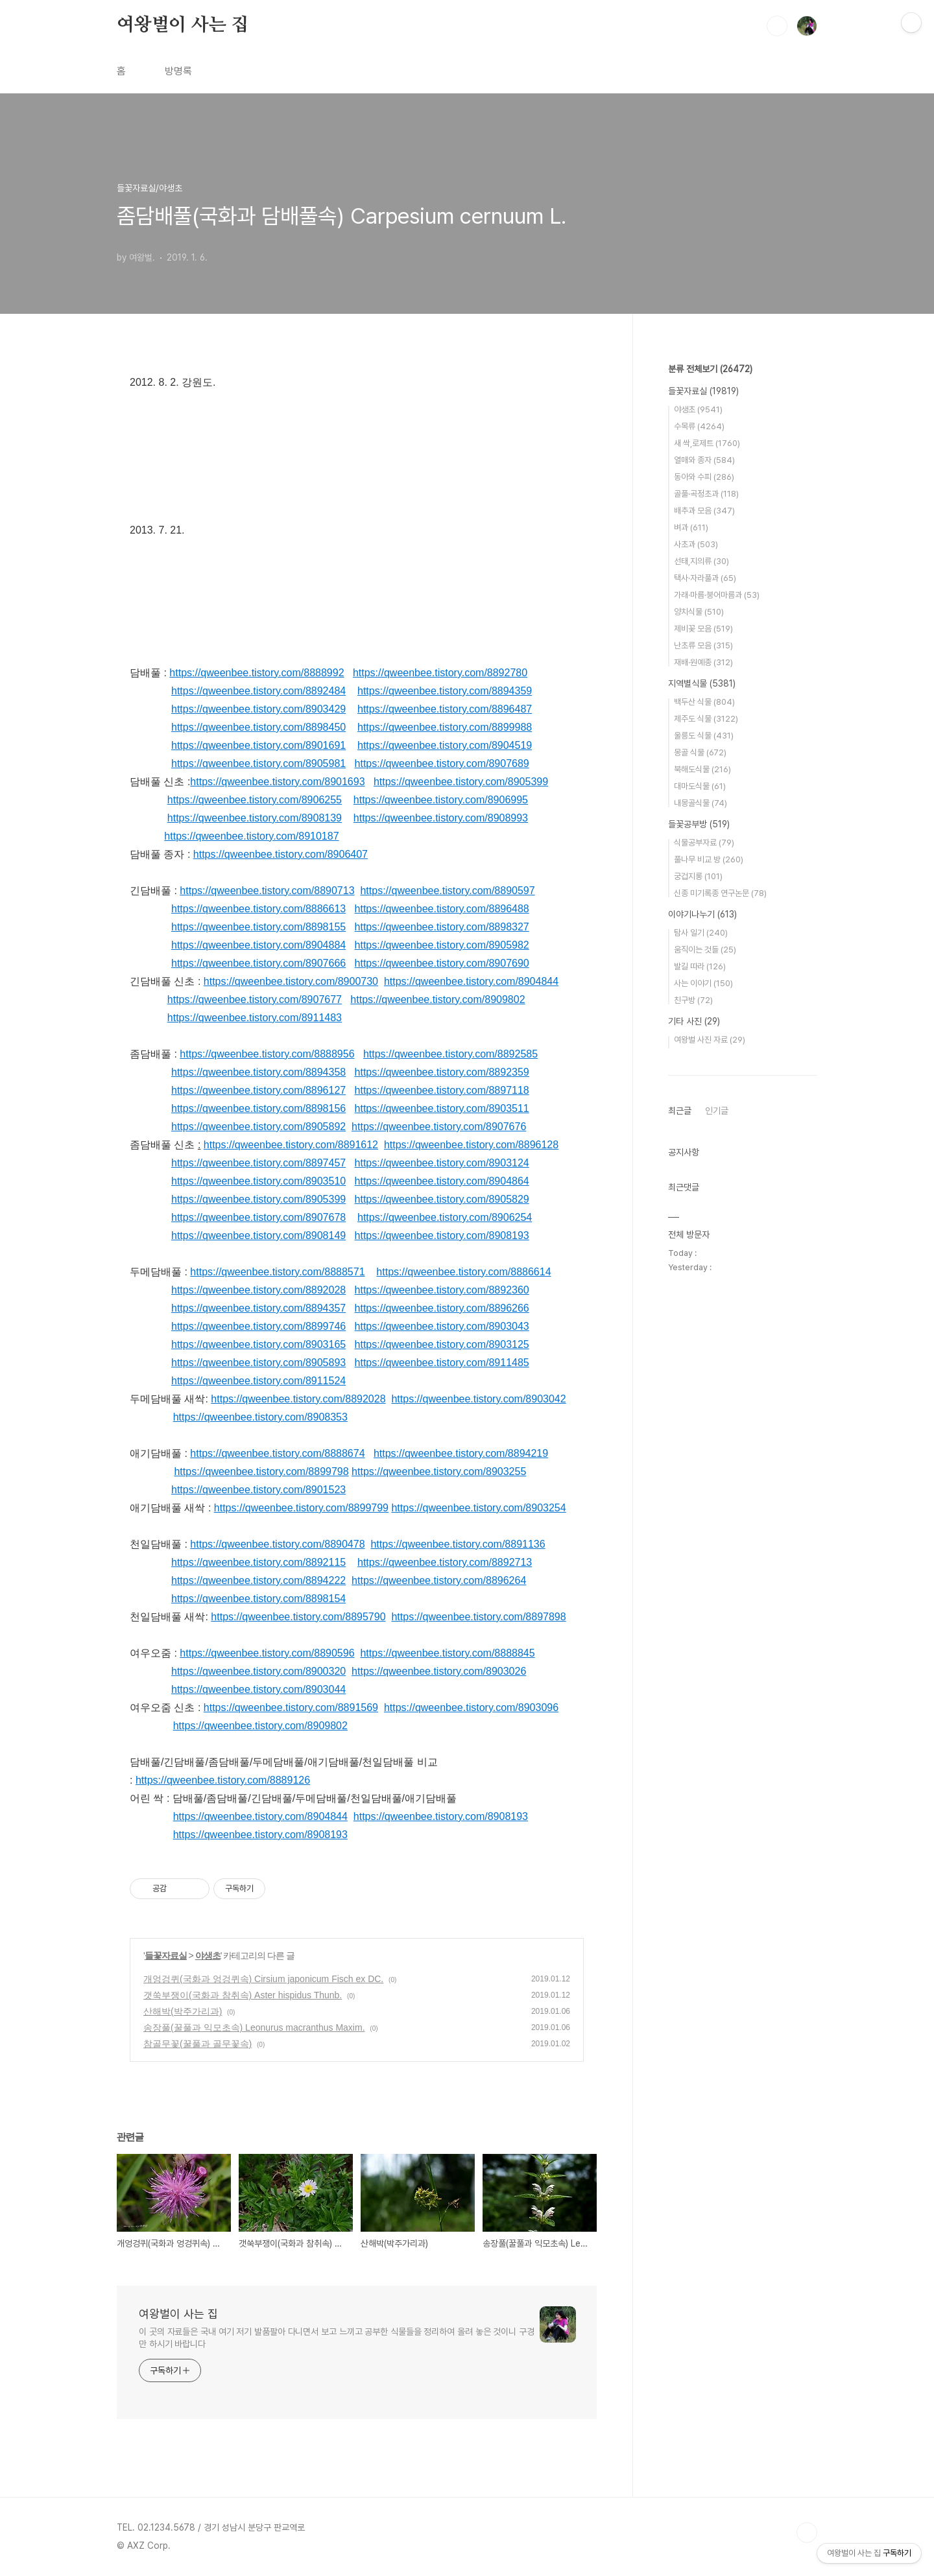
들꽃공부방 (699, 824)
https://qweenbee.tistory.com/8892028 (258, 1289)
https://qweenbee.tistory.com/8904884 (258, 945)
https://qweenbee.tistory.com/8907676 (439, 1126)
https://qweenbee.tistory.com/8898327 (442, 926)
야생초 (208, 1955)
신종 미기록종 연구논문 (720, 893)
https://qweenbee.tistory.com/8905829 (442, 1199)
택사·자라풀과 (705, 578)
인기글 (716, 1110)
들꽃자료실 (166, 1955)
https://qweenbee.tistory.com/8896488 (442, 908)
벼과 (691, 527)
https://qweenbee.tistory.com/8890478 (277, 1544)
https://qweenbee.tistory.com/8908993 (440, 817)
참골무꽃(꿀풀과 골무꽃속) (197, 2043)
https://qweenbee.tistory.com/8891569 (291, 1707)
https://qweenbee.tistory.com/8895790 (298, 1616)
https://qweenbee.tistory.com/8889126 (223, 1780)
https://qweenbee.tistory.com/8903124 (442, 1162)
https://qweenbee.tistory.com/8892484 (258, 690)
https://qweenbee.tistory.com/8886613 (258, 908)
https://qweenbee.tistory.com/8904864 (442, 1181)
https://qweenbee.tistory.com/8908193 (442, 1235)
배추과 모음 (704, 510)
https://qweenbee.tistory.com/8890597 (447, 890)
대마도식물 (700, 786)
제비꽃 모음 (703, 628)
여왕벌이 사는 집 (182, 25)
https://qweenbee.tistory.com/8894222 (258, 1580)
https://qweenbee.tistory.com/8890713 (267, 890)
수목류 (699, 426)
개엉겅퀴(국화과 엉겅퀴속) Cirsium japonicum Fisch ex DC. (263, 1979)
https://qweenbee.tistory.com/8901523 (258, 1489)
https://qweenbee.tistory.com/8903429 (258, 709)
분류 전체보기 (710, 369)
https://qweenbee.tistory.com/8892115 (258, 1562)
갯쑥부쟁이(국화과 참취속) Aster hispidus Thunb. (242, 1995)
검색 (777, 26)
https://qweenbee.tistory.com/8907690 (442, 963)
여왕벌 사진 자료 (709, 1040)
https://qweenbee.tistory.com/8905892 (258, 1126)
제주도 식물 (706, 719)
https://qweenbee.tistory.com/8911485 (442, 1362)
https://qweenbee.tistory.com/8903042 (478, 1398)
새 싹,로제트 (707, 443)
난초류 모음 (703, 645)
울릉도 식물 (704, 735)
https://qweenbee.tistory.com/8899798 (261, 1471)
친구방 (693, 1000)
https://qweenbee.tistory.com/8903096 (471, 1707)
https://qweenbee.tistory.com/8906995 (440, 799)
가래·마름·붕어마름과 (717, 595)
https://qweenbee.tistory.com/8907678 (258, 1217)
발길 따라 (700, 966)
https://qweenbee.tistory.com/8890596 (267, 1653)
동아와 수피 (704, 477)
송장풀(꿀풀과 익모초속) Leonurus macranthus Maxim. (254, 2027)
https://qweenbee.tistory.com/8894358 (258, 1072)
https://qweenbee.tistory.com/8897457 (258, 1162)
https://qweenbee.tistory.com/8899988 (444, 727)
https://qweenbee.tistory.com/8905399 (461, 781)
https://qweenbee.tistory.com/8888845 (447, 1653)
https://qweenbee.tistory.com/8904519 (444, 745)
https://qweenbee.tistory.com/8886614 (463, 1271)
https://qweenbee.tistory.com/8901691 (258, 745)
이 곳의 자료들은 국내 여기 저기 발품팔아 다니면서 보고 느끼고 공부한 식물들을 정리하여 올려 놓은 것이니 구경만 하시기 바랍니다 (336, 2337)
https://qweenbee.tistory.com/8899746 (258, 1326)
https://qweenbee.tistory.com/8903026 (439, 1671)
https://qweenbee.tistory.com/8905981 (258, 763)
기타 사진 (694, 1021)
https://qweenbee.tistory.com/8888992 (256, 672)
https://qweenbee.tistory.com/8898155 (258, 926)
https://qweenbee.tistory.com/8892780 (440, 672)
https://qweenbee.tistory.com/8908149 (258, 1235)
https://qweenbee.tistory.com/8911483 (254, 1017)
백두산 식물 (704, 702)
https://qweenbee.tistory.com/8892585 (450, 1053)
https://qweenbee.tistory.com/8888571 (277, 1271)
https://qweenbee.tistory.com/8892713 (444, 1562)
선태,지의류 (701, 561)
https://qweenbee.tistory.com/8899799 (301, 1507)
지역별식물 (702, 683)
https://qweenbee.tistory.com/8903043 (442, 1326)
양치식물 (699, 612)
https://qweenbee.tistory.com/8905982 (442, 945)
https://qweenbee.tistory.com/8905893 (258, 1362)
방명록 (178, 71)
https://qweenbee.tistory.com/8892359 (442, 1072)
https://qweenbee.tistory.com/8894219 (461, 1453)
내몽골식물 (700, 803)
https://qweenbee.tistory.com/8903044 (258, 1689)
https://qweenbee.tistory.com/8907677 (254, 999)
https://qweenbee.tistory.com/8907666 (258, 963)
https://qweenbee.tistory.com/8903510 (258, 1181)
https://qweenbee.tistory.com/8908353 (260, 1417)
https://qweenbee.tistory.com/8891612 (291, 1144)
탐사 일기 (701, 933)
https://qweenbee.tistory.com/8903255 (439, 1471)
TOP (806, 2532)
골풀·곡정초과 (706, 494)
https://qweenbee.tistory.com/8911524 (258, 1380)
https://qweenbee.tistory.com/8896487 (444, 709)
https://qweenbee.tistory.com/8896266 (442, 1308)
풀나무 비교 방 (708, 859)
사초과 (696, 544)
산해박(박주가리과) (182, 2011)
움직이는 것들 (705, 949)
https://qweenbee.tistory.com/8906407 (280, 854)
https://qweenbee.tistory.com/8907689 (442, 763)
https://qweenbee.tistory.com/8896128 (471, 1144)
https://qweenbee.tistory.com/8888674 (277, 1453)
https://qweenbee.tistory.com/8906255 (254, 799)
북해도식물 (702, 769)
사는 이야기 (703, 983)
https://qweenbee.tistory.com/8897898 (478, 1616)
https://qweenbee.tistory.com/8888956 (267, 1053)
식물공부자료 (704, 842)
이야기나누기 (702, 914)
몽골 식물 (700, 752)
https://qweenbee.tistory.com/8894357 (258, 1308)
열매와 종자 (704, 460)
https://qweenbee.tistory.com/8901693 (277, 781)
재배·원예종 (703, 662)
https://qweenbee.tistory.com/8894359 (444, 690)
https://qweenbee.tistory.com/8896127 (258, 1090)
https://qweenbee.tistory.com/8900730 (291, 981)
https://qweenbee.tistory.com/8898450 (258, 727)
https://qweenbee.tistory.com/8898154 (258, 1598)
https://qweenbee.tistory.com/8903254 (478, 1507)
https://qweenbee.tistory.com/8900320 (258, 1671)
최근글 (679, 1110)
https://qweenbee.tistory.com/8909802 (437, 999)
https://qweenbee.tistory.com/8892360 (442, 1289)
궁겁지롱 (698, 876)
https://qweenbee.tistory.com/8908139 (254, 817)
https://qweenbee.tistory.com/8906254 (444, 1217)
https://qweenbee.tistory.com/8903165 (258, 1344)
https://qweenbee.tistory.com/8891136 (457, 1544)
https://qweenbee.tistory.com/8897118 (442, 1090)
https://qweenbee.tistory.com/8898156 (258, 1108)
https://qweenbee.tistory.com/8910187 (251, 836)
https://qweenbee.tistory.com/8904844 (471, 981)
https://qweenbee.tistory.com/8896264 (439, 1580)
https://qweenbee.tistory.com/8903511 (442, 1108)
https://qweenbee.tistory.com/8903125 (442, 1344)
